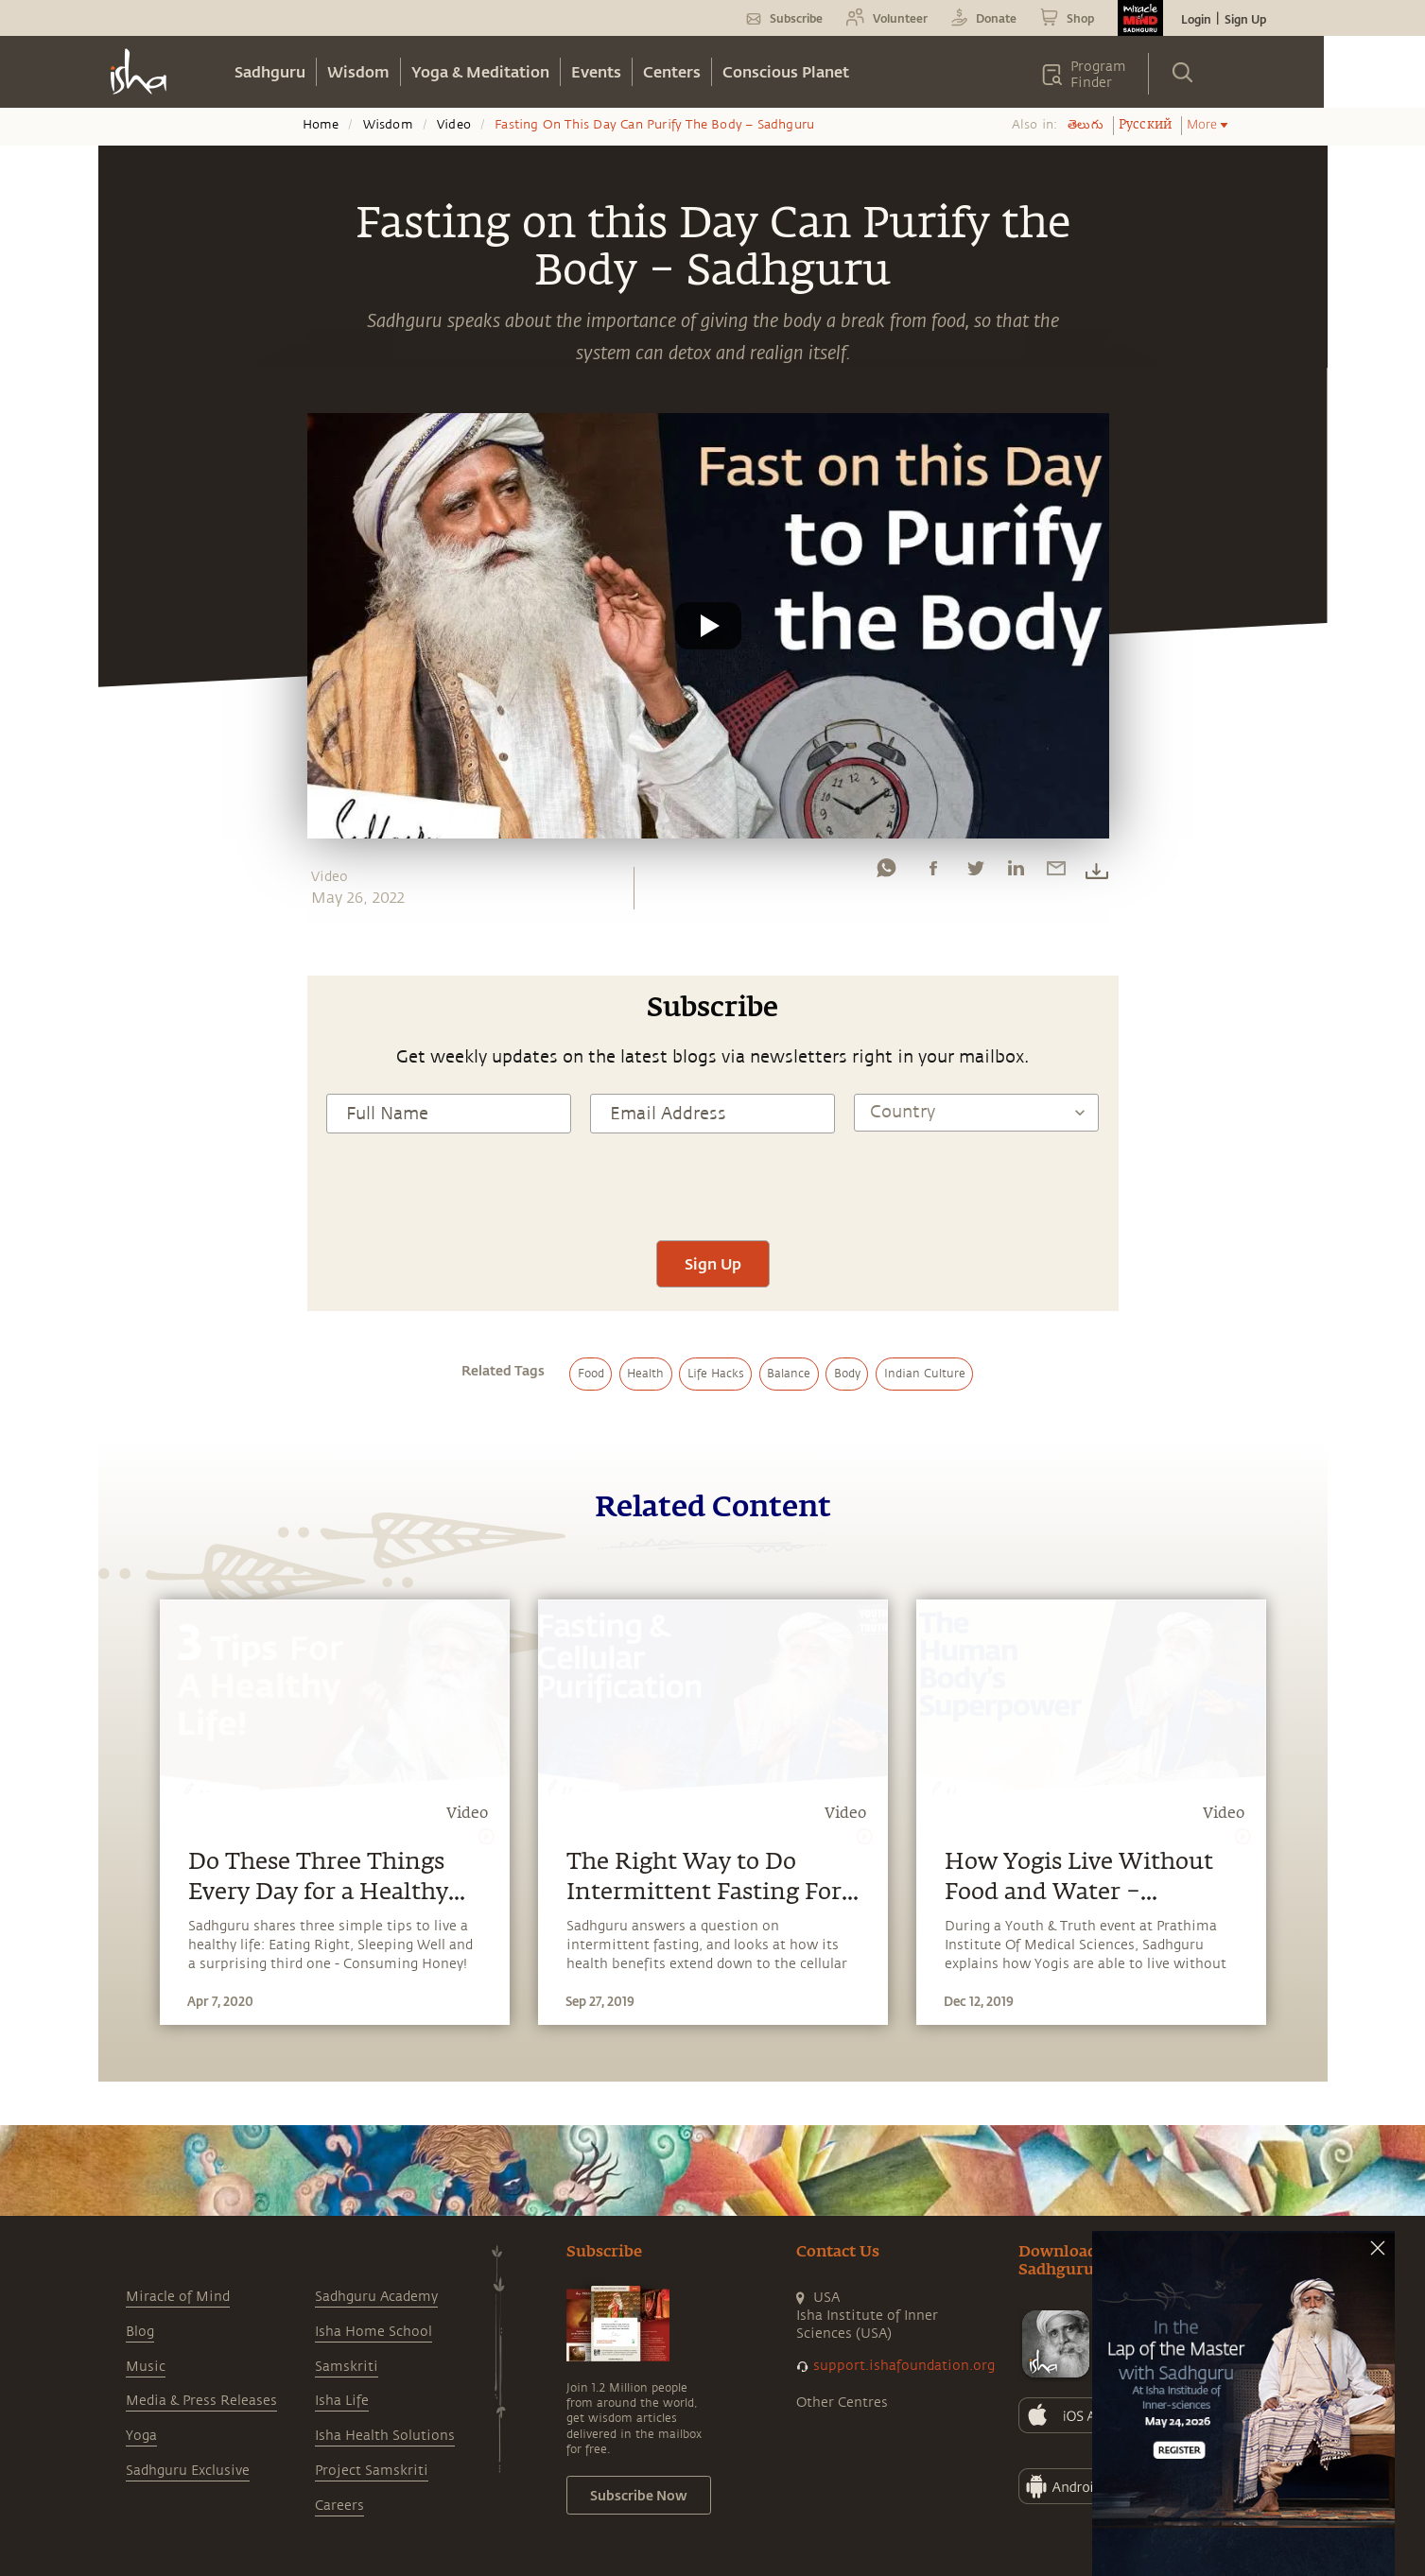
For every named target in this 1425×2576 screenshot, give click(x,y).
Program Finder (1098, 75)
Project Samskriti (371, 2471)
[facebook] (933, 872)
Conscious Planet (785, 71)
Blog (140, 2332)
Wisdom (358, 71)
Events (596, 71)
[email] (1056, 872)
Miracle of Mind (178, 2297)
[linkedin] (1015, 872)
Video (454, 124)
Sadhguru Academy (376, 2297)
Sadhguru (270, 71)
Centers (672, 71)
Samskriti (346, 2367)
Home (321, 124)
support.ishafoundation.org (904, 2366)
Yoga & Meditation (480, 71)
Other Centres (842, 2402)
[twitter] (975, 872)
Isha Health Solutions (385, 2436)
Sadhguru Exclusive (188, 2471)
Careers (339, 2505)
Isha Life (342, 2401)
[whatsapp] (886, 872)
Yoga (141, 2436)
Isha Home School (373, 2332)
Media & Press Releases (201, 2401)
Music (145, 2367)
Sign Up (1245, 18)
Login (1196, 18)
